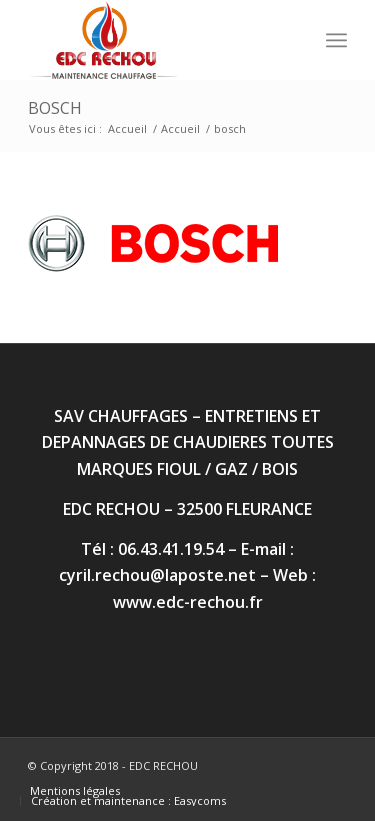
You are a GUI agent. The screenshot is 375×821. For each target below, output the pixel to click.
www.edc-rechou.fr (188, 602)
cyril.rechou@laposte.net (157, 575)
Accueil (127, 128)
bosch (55, 108)
